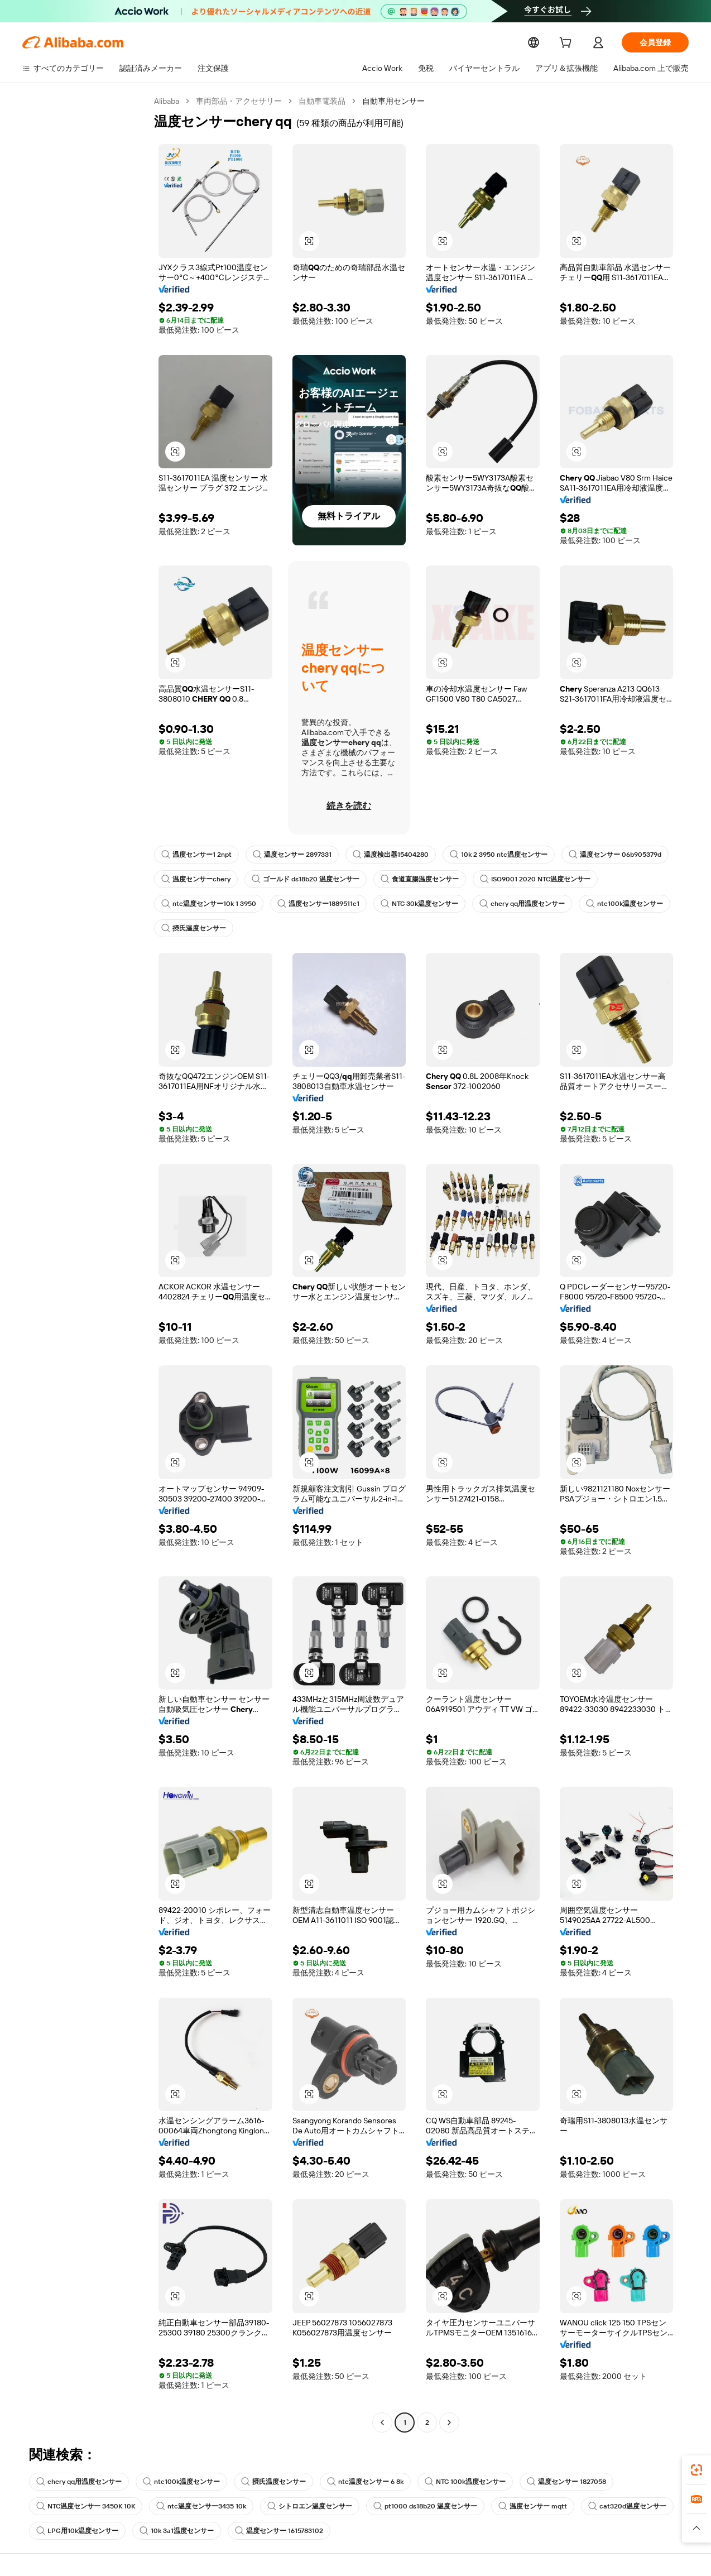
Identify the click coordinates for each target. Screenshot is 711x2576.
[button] (309, 241)
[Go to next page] (449, 2422)
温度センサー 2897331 (293, 854)
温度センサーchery (195, 879)
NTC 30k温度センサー (421, 903)
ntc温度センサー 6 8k (362, 2481)
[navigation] (85, 1263)
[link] (696, 2469)
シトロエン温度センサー (309, 2506)
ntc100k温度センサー (625, 903)
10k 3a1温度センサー (176, 2530)
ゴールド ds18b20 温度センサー (304, 879)
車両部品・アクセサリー (240, 101)
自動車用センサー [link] (394, 101)
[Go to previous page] (382, 2422)
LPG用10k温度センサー (77, 2530)
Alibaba (167, 101)
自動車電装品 (323, 101)
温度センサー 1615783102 (282, 2530)
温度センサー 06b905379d (613, 854)
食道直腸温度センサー (418, 879)
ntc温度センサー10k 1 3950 (208, 903)
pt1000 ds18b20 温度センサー (424, 2506)
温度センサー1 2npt (196, 854)
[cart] (567, 44)
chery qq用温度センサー (524, 903)
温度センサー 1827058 (563, 2481)
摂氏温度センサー (193, 928)
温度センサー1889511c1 (319, 903)
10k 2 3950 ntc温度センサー (498, 854)
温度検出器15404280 (391, 854)
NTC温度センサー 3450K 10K (86, 2506)
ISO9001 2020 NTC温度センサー (533, 879)
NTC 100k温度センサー (461, 2481)
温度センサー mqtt (529, 2506)
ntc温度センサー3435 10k (201, 2506)
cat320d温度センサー (623, 2506)
